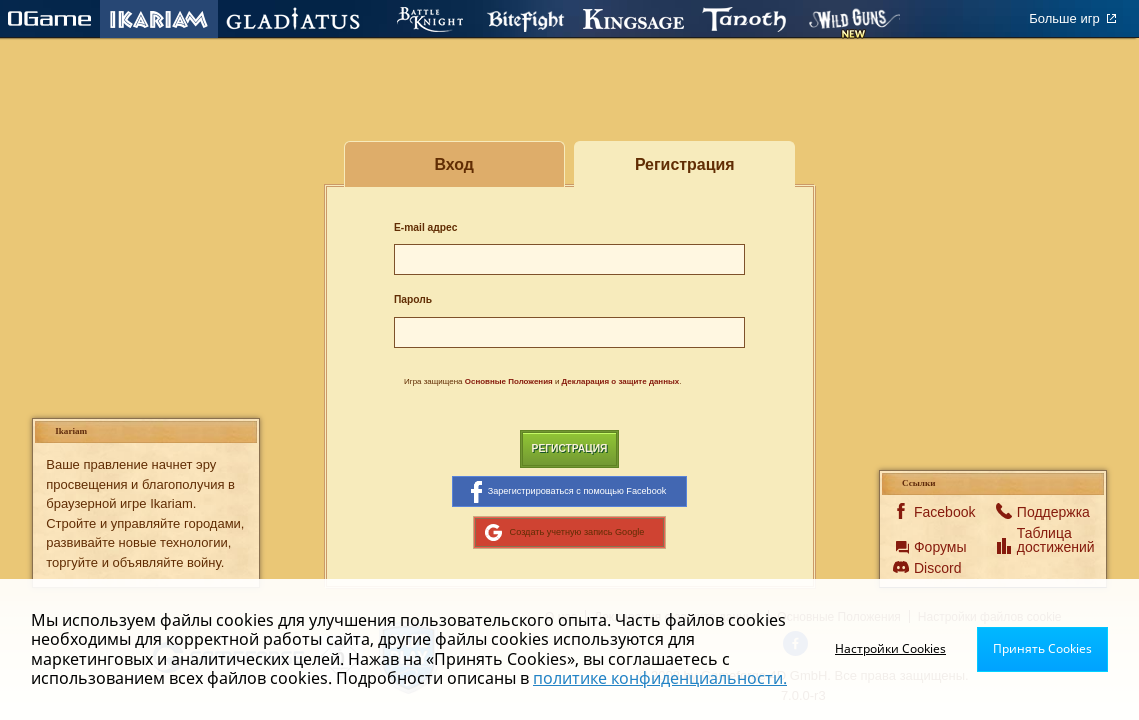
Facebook (938, 512)
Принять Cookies (1042, 648)
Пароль (413, 299)
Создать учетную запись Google (565, 532)
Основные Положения (509, 381)
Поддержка (1041, 512)
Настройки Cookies (890, 648)
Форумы (938, 547)
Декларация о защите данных (621, 381)
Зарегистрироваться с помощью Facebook (569, 492)
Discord (937, 568)
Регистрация (570, 448)
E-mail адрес (425, 227)
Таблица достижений (1041, 540)
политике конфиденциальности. (660, 678)
